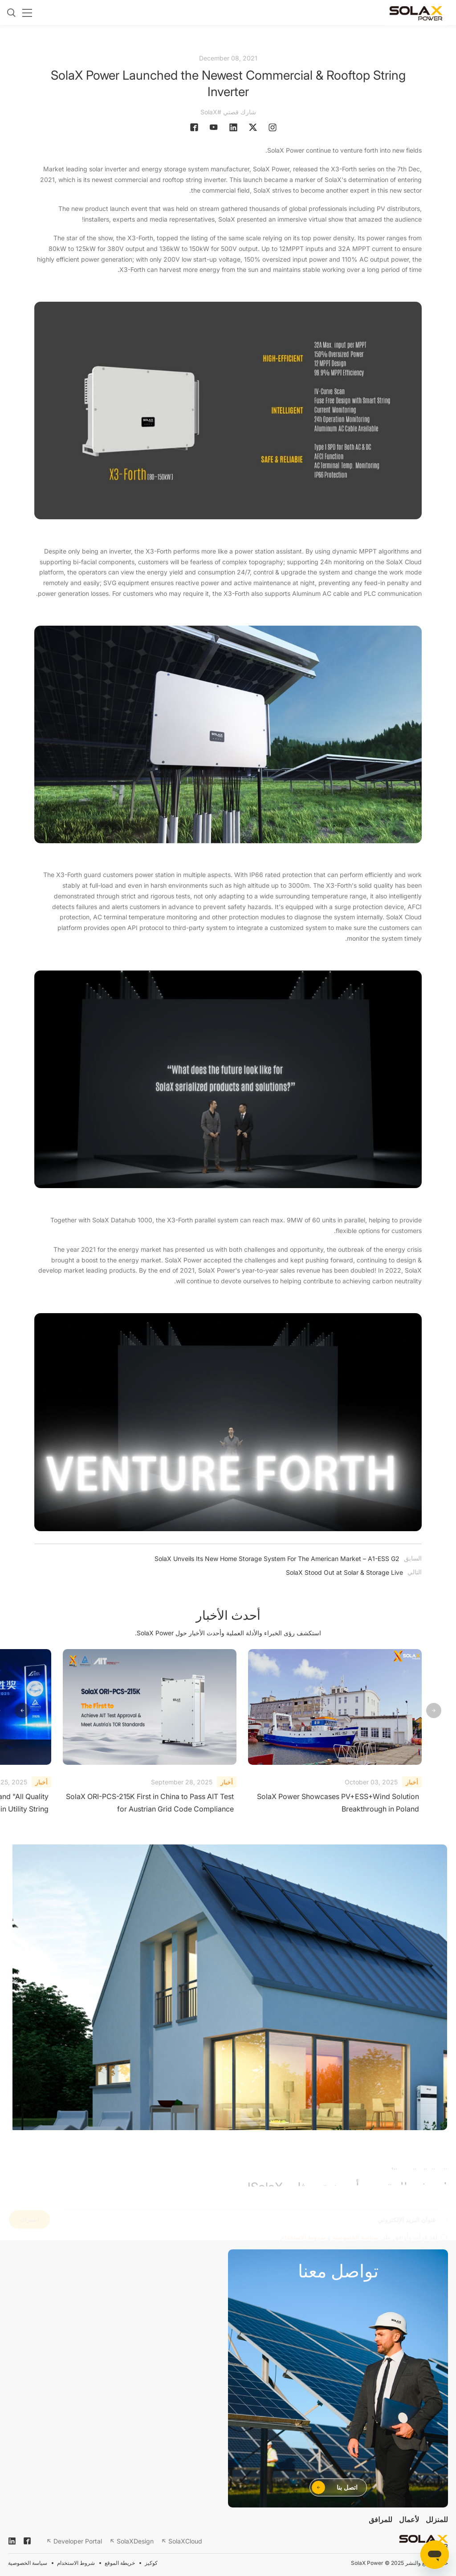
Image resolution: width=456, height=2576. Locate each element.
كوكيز (151, 2563)
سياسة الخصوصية (27, 2563)
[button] (22, 1711)
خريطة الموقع (120, 2563)
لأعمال (409, 2519)
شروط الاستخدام (76, 2563)
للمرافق (380, 2519)
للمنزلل (437, 2519)
